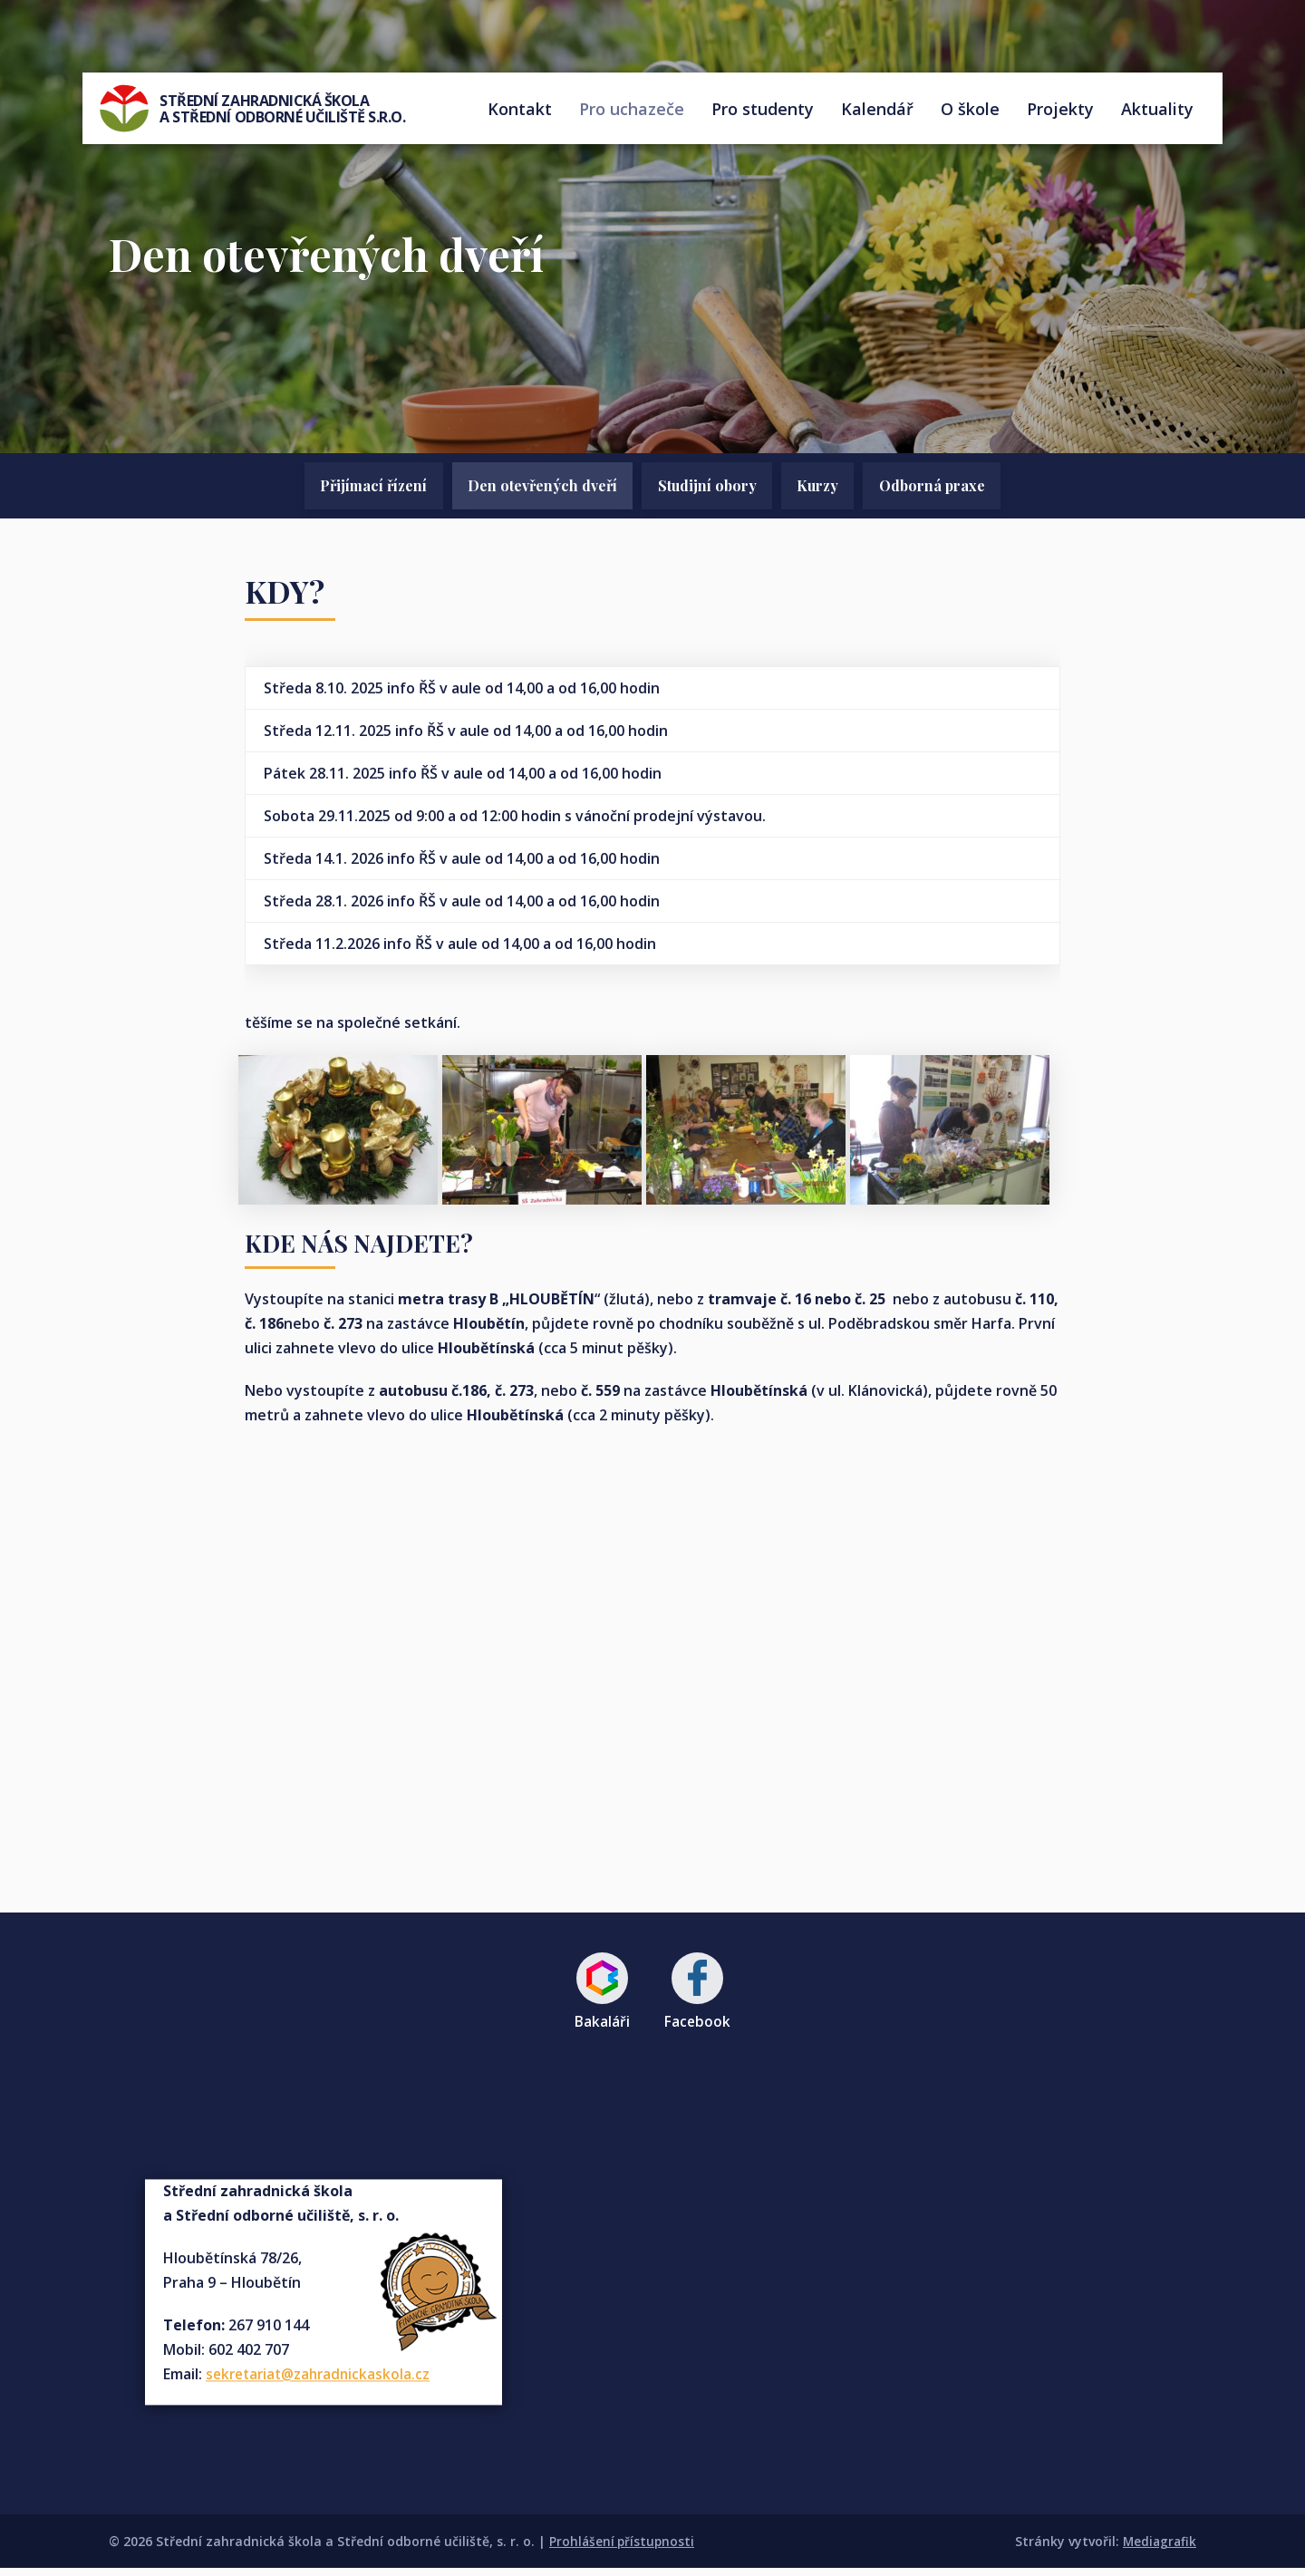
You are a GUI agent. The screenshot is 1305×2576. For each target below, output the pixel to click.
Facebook (698, 1998)
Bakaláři (601, 1998)
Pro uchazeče (631, 113)
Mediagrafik (1158, 2549)
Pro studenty (762, 113)
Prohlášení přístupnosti (623, 2549)
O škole (970, 113)
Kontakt (520, 113)
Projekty (1060, 113)
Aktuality (1157, 113)
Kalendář (877, 113)
